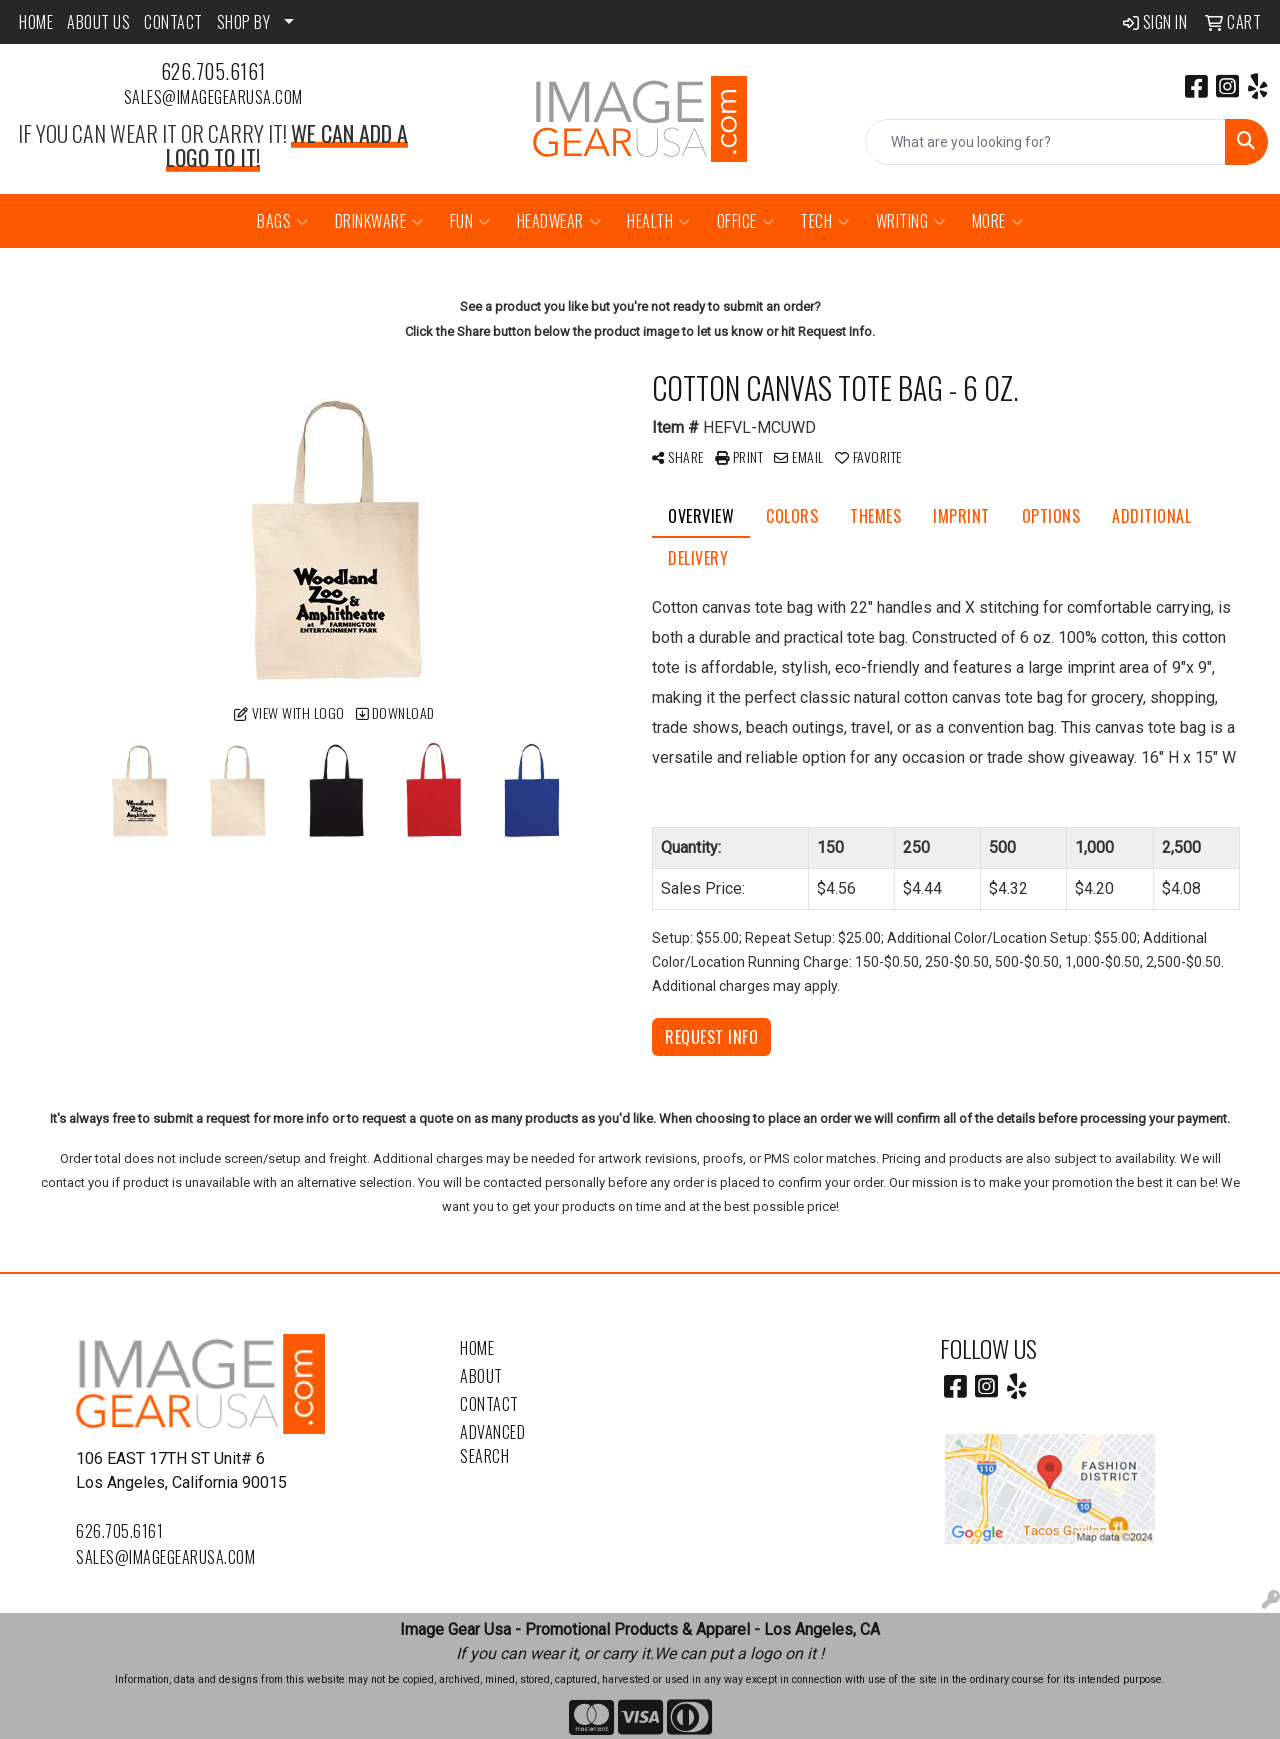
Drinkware (379, 221)
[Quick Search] (1045, 142)
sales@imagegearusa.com (213, 97)
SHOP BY (244, 22)
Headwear (559, 221)
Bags (283, 221)
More (998, 221)
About (481, 1376)
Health (659, 221)
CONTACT (173, 22)
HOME (36, 22)
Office (746, 221)
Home (477, 1348)
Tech (825, 221)
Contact (489, 1404)
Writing (911, 221)
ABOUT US (98, 22)
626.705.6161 (213, 71)
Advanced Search (492, 1444)
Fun (470, 221)
